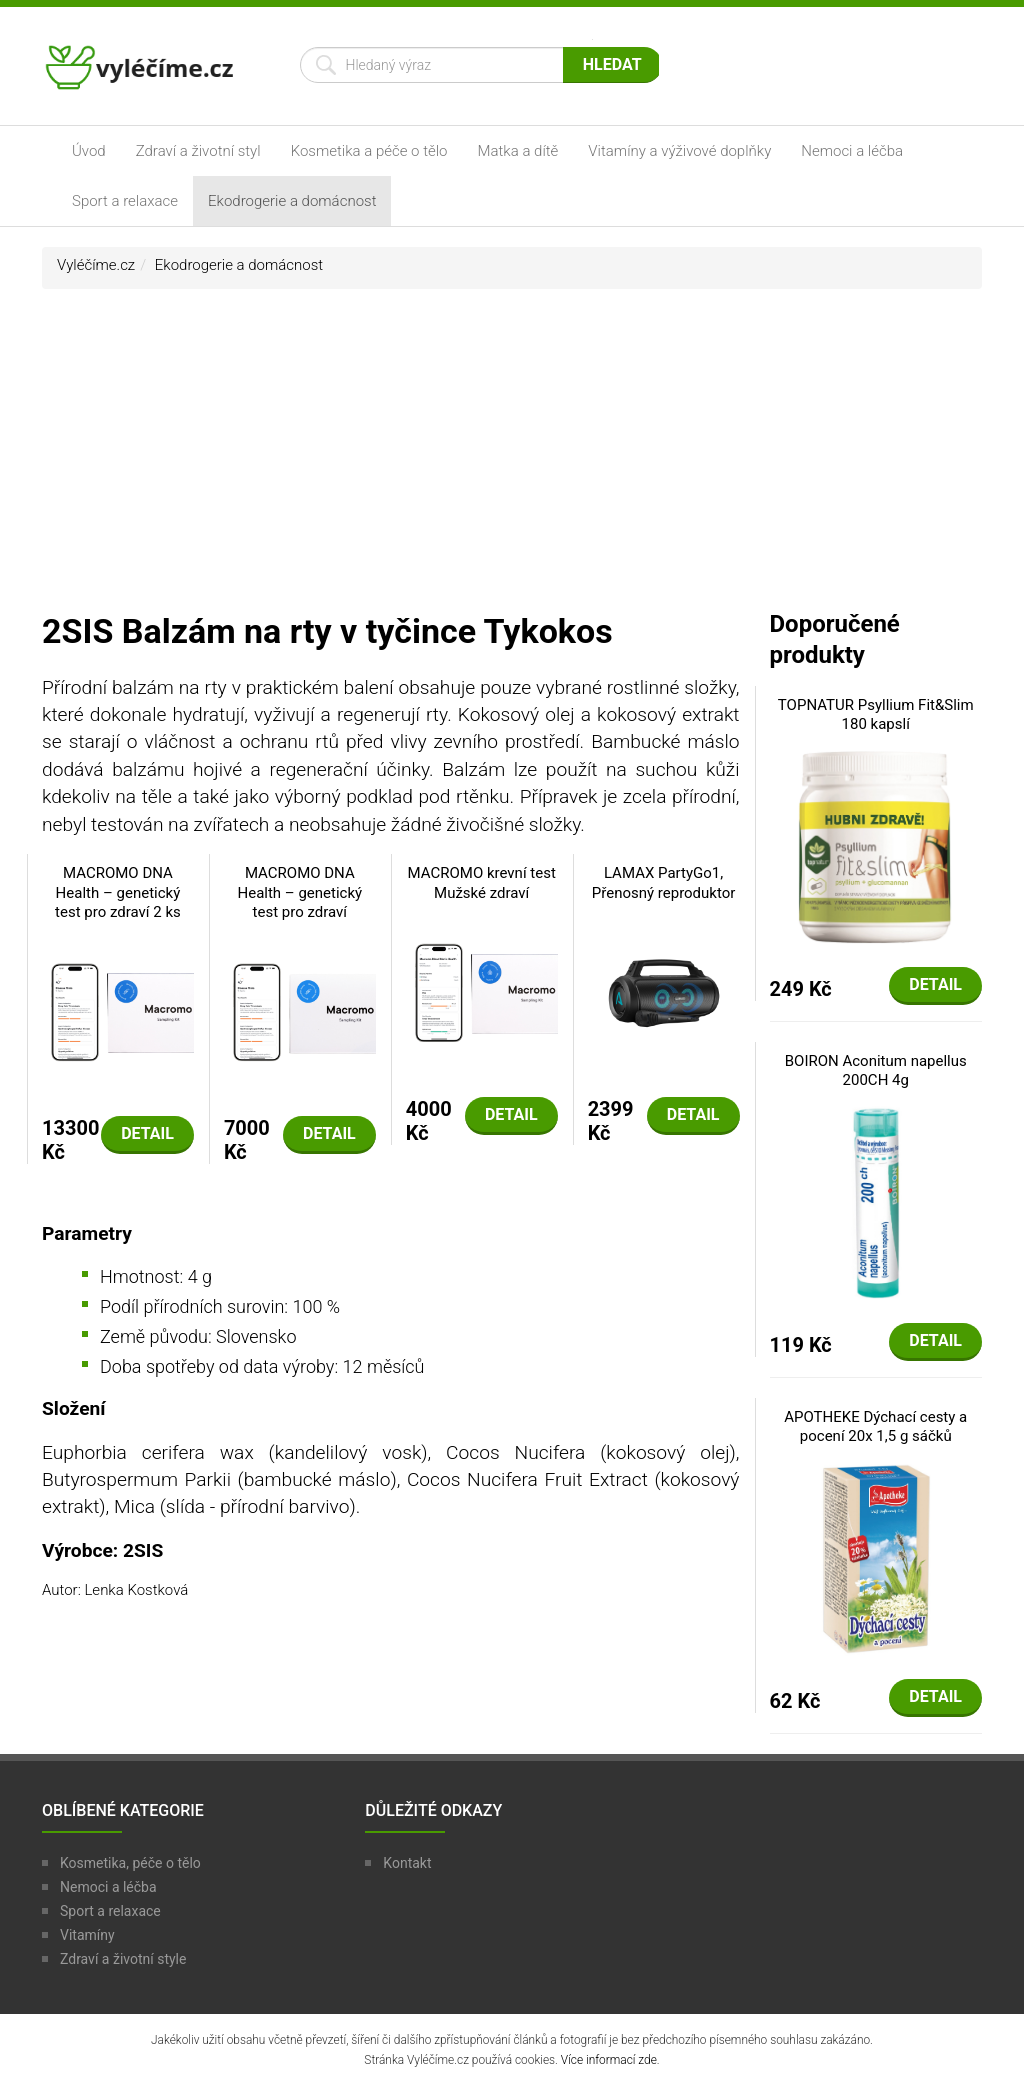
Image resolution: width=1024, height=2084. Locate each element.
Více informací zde (609, 2060)
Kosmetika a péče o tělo (369, 151)
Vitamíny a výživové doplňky (679, 151)
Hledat (612, 64)
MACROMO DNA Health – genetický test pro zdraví (299, 892)
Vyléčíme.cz (96, 265)
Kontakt (407, 1863)
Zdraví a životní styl (198, 151)
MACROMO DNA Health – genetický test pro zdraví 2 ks (118, 892)
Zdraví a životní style (123, 1959)
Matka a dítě (518, 151)
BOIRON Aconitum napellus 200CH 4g (876, 1071)
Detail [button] (147, 1133)
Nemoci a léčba (852, 151)
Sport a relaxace (125, 201)
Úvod (89, 151)
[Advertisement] (512, 459)
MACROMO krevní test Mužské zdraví (482, 883)
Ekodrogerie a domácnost (292, 201)
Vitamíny (87, 1935)
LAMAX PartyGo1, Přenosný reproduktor (664, 883)
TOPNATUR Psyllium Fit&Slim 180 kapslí (876, 715)
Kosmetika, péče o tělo (130, 1863)
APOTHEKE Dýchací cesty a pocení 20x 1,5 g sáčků (875, 1427)
